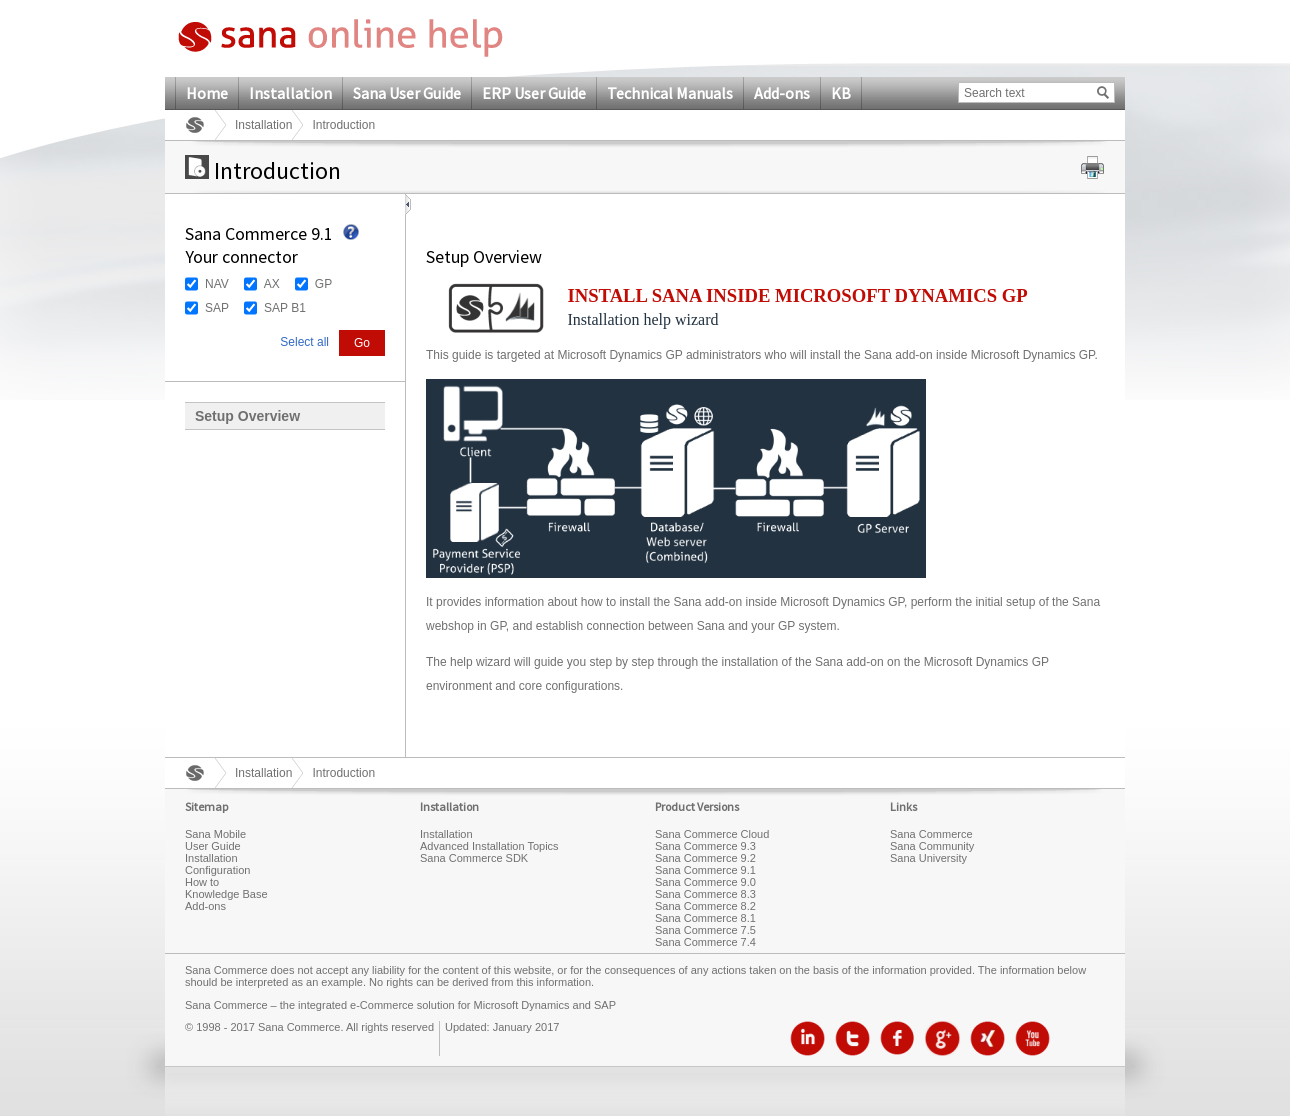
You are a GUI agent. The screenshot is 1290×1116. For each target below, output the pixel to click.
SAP (217, 308)
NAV (217, 284)
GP (323, 284)
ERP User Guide (534, 93)
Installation (290, 93)
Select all (304, 342)
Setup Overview (247, 416)
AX (272, 284)
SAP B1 (285, 308)
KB (841, 93)
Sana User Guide (407, 93)
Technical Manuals (670, 93)
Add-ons (782, 93)
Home (207, 93)
